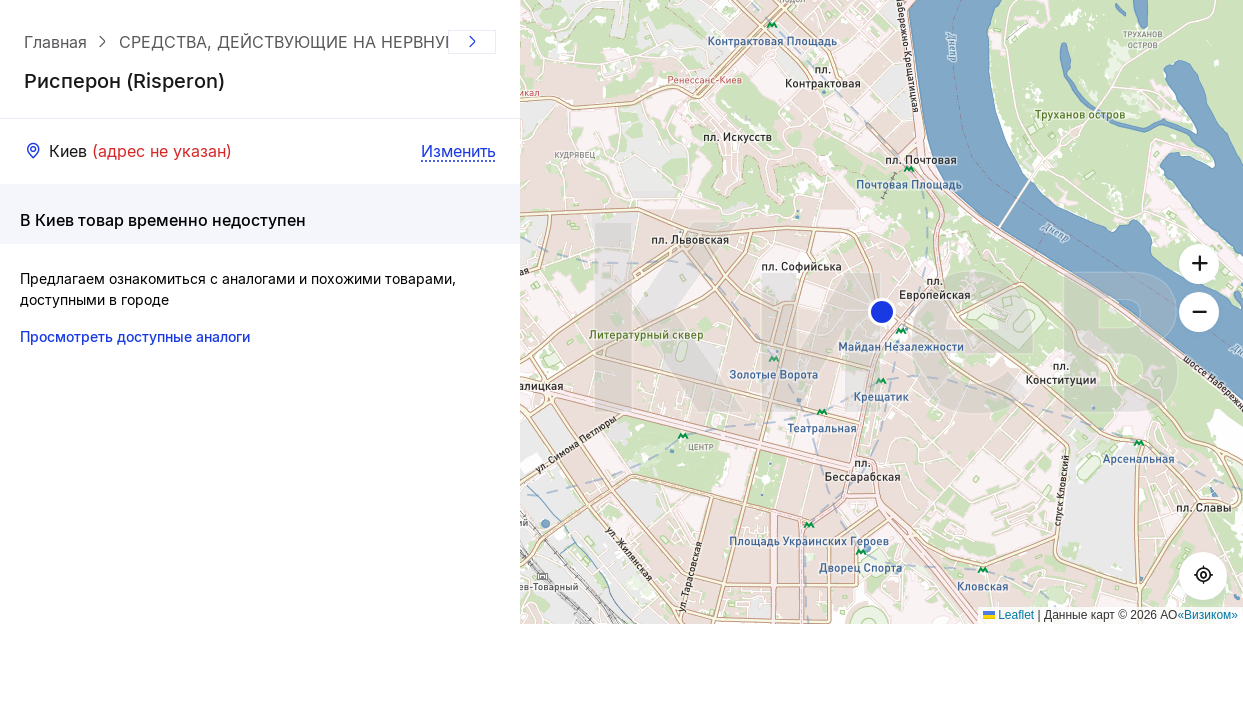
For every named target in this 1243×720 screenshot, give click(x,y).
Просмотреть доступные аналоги (135, 336)
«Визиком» (1207, 615)
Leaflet (1008, 615)
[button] (882, 312)
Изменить (458, 151)
